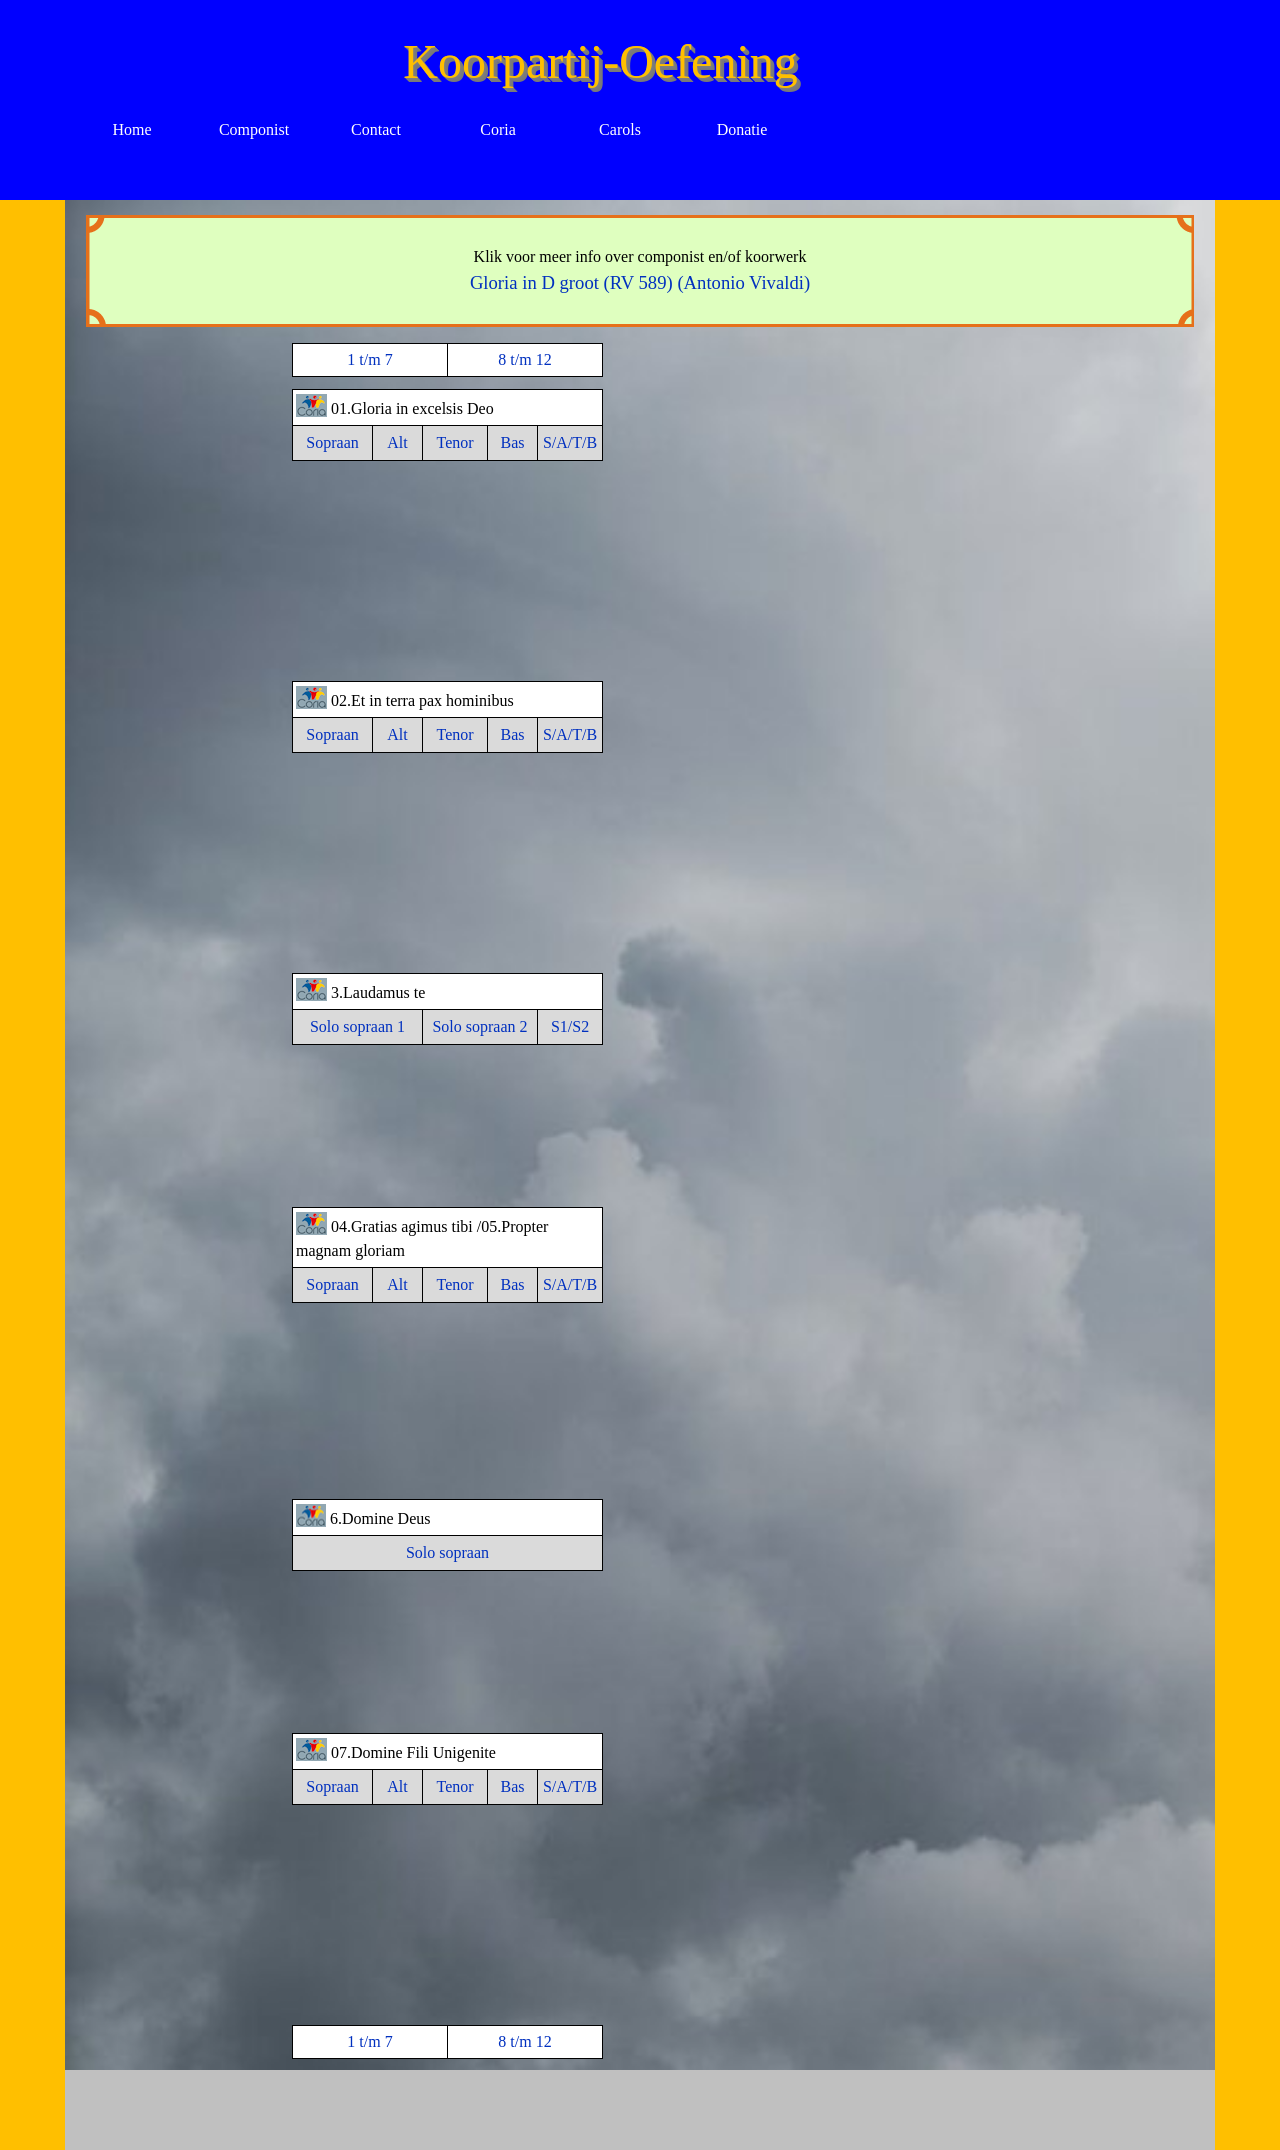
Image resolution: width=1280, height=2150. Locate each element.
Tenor (454, 442)
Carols (620, 129)
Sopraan (332, 442)
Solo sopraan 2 (479, 1026)
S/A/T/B (570, 442)
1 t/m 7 (369, 359)
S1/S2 (570, 1026)
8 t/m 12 (524, 359)
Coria (498, 129)
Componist (254, 129)
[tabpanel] (640, 271)
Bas (513, 442)
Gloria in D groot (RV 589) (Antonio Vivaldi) (640, 282)
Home (131, 129)
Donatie (742, 129)
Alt (397, 442)
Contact (376, 129)
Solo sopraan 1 (357, 1026)
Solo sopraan (447, 1552)
